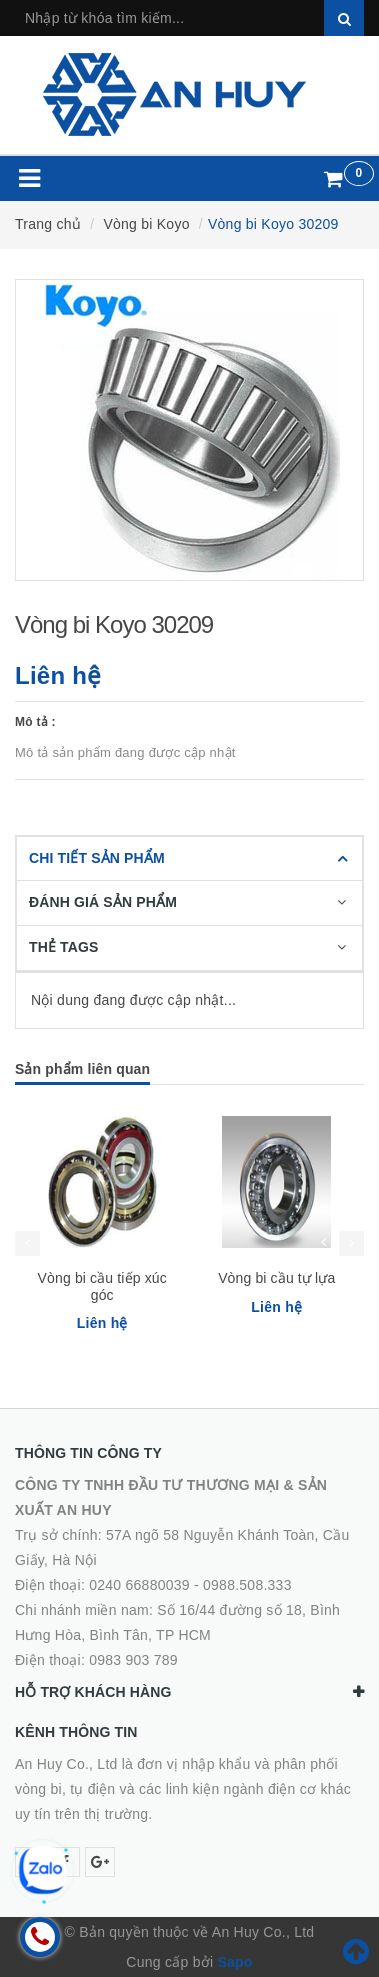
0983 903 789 (133, 1660)
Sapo (234, 1962)
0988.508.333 (247, 1585)
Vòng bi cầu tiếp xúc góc (102, 1286)
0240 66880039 (139, 1585)
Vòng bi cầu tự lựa (276, 1278)
